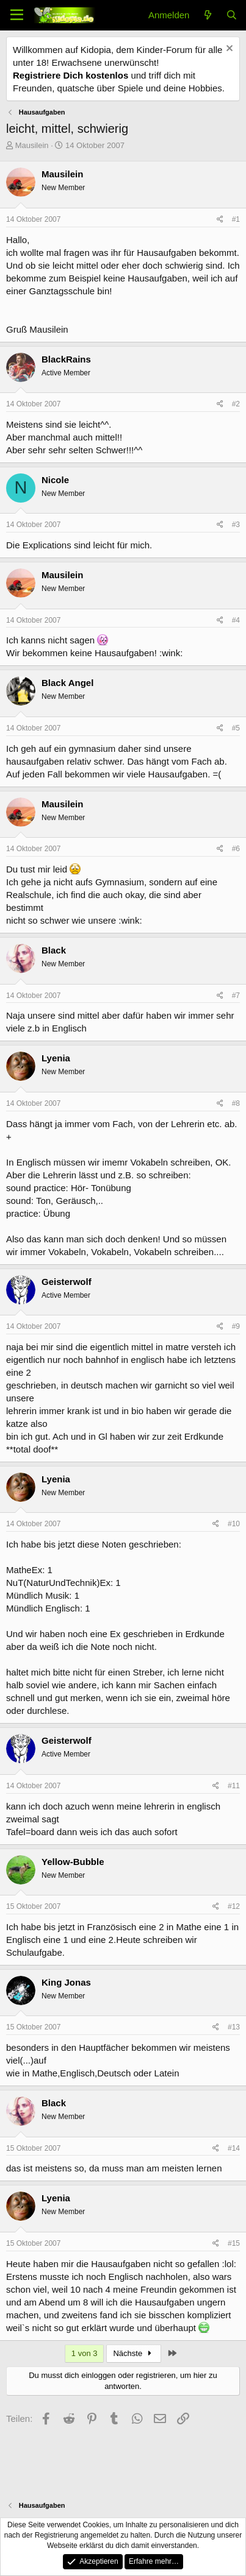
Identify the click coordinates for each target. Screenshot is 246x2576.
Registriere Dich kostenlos (70, 75)
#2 (236, 404)
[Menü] (16, 15)
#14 (234, 2148)
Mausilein (32, 145)
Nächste (133, 2353)
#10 (234, 1524)
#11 (234, 1786)
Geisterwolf (67, 1281)
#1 (236, 219)
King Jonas (66, 1982)
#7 (236, 995)
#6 (236, 848)
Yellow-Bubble (73, 1861)
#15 (234, 2243)
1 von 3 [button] (84, 2353)
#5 (236, 728)
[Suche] (232, 15)
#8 (236, 1103)
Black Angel (67, 683)
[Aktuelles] (207, 15)
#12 (234, 1906)
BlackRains (66, 359)
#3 (236, 524)
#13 (234, 2027)
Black (54, 950)
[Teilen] (220, 220)
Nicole (55, 480)
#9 (236, 1326)
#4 (236, 620)
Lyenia (56, 1058)
